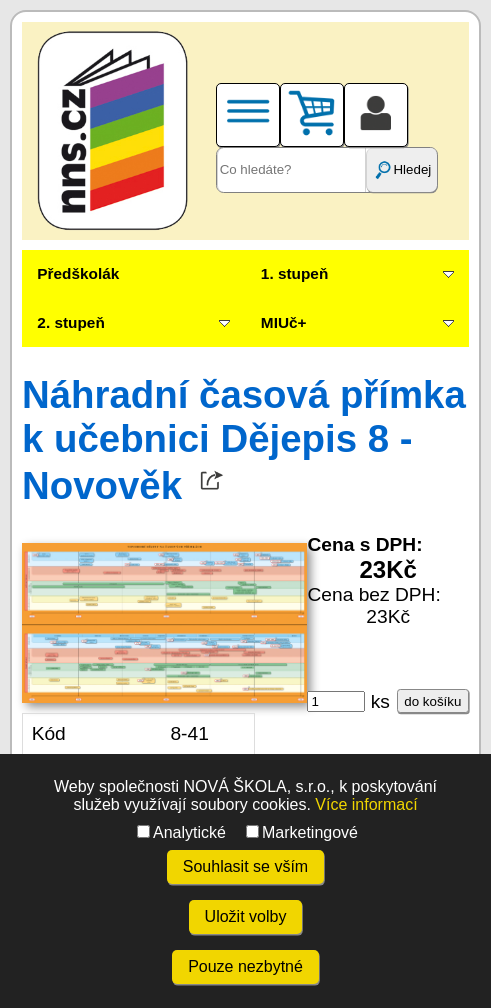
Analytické (181, 832)
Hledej (402, 170)
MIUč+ (284, 322)
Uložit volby (246, 916)
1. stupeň (294, 273)
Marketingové (302, 832)
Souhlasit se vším (245, 866)
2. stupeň (70, 322)
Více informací (366, 804)
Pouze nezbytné (245, 966)
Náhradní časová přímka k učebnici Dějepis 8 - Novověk (244, 440)
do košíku (432, 701)
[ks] (336, 701)
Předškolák (78, 273)
